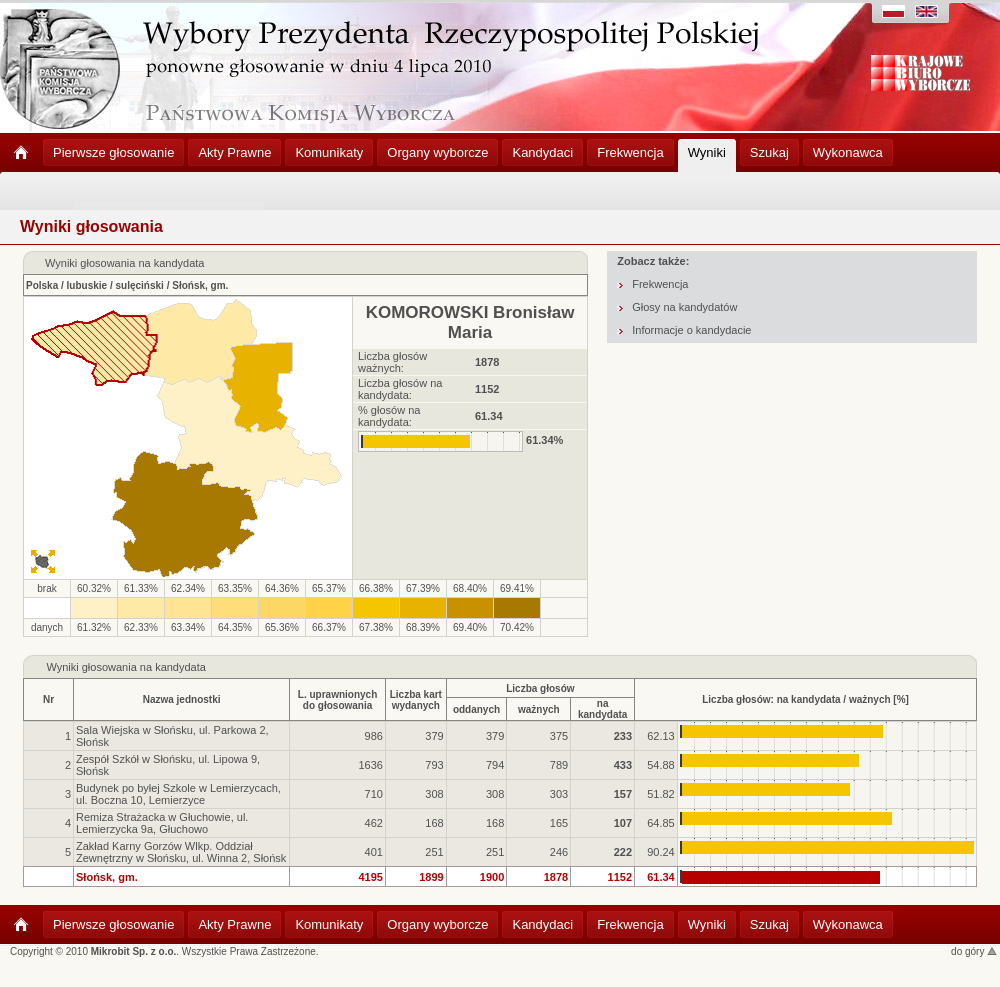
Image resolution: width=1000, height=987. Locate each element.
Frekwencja (660, 284)
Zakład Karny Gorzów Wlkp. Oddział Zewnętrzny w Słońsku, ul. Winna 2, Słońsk (181, 852)
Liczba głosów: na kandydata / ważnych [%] (805, 699)
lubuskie (87, 285)
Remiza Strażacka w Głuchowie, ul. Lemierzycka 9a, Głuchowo (162, 823)
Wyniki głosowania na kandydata (126, 667)
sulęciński (140, 285)
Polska (42, 285)
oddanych (476, 709)
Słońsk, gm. (200, 285)
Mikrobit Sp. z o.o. (134, 951)
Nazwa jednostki (182, 699)
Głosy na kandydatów (684, 307)
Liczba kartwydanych (416, 700)
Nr (48, 699)
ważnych (539, 709)
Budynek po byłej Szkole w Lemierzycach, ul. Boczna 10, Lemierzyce (178, 794)
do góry (974, 951)
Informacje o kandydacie (691, 330)
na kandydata (602, 709)
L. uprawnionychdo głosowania (337, 700)
